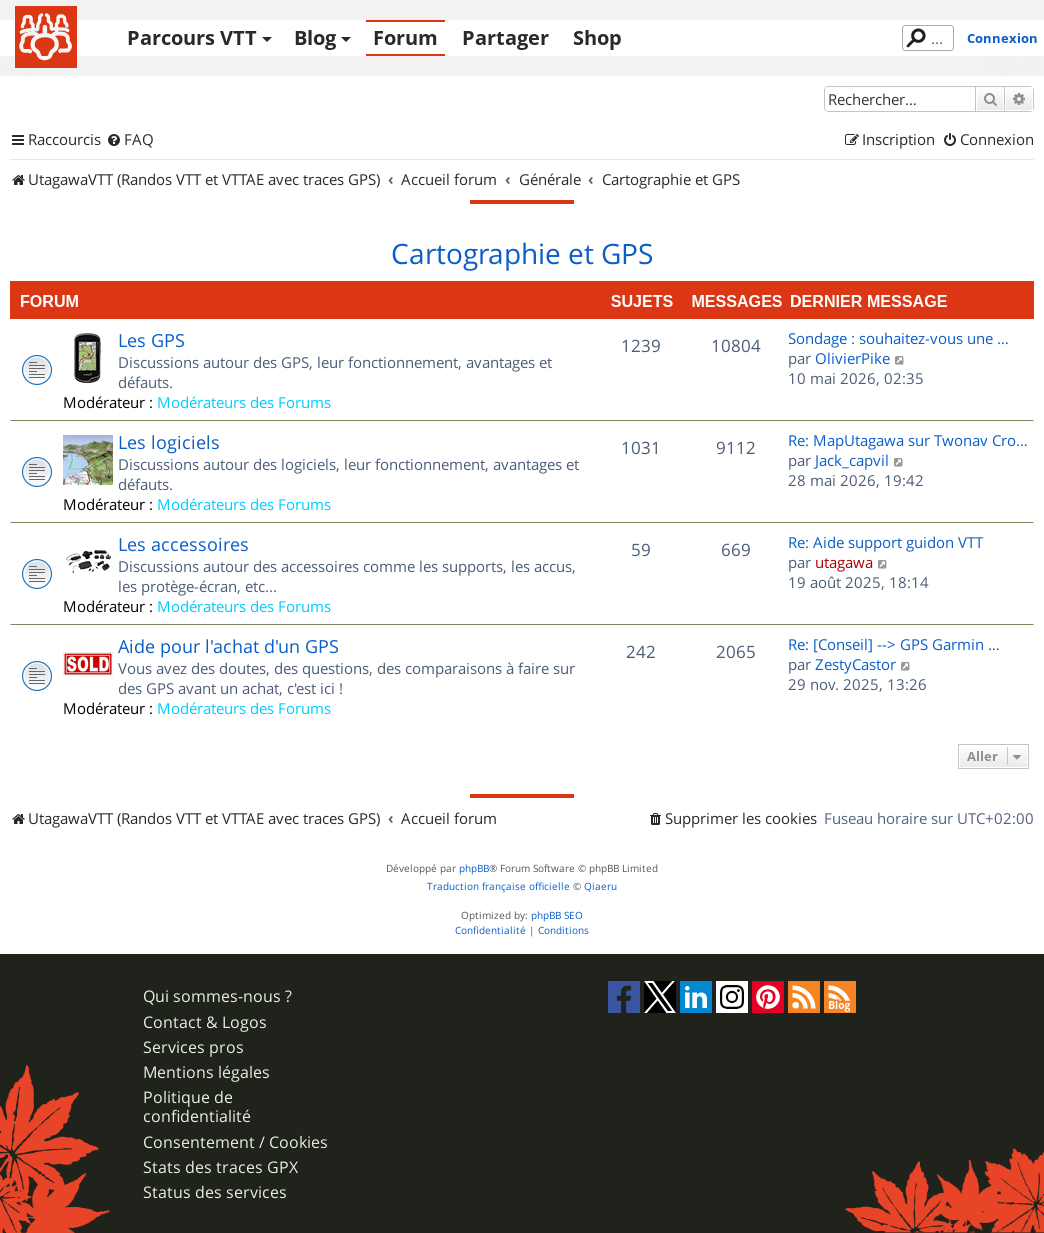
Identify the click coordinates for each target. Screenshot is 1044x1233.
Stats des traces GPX (220, 1167)
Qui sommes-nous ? (217, 996)
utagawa (844, 562)
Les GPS (151, 340)
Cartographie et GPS (522, 254)
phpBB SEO (557, 915)
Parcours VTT (192, 37)
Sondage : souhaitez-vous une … (898, 338)
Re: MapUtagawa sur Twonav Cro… (908, 440)
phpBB (474, 868)
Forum (405, 37)
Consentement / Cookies (235, 1142)
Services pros (193, 1047)
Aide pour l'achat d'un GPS (228, 646)
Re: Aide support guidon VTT (885, 542)
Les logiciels (169, 442)
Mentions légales (206, 1072)
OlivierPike (852, 358)
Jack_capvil (852, 460)
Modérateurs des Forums (244, 402)
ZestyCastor (855, 664)
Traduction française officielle (498, 886)
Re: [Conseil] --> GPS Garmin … (894, 644)
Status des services (215, 1192)
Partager (505, 37)
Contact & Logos (205, 1022)
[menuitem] (130, 140)
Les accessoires (183, 544)
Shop (597, 37)
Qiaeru (600, 886)
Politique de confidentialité (197, 1107)
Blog (315, 37)
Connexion (1002, 38)
